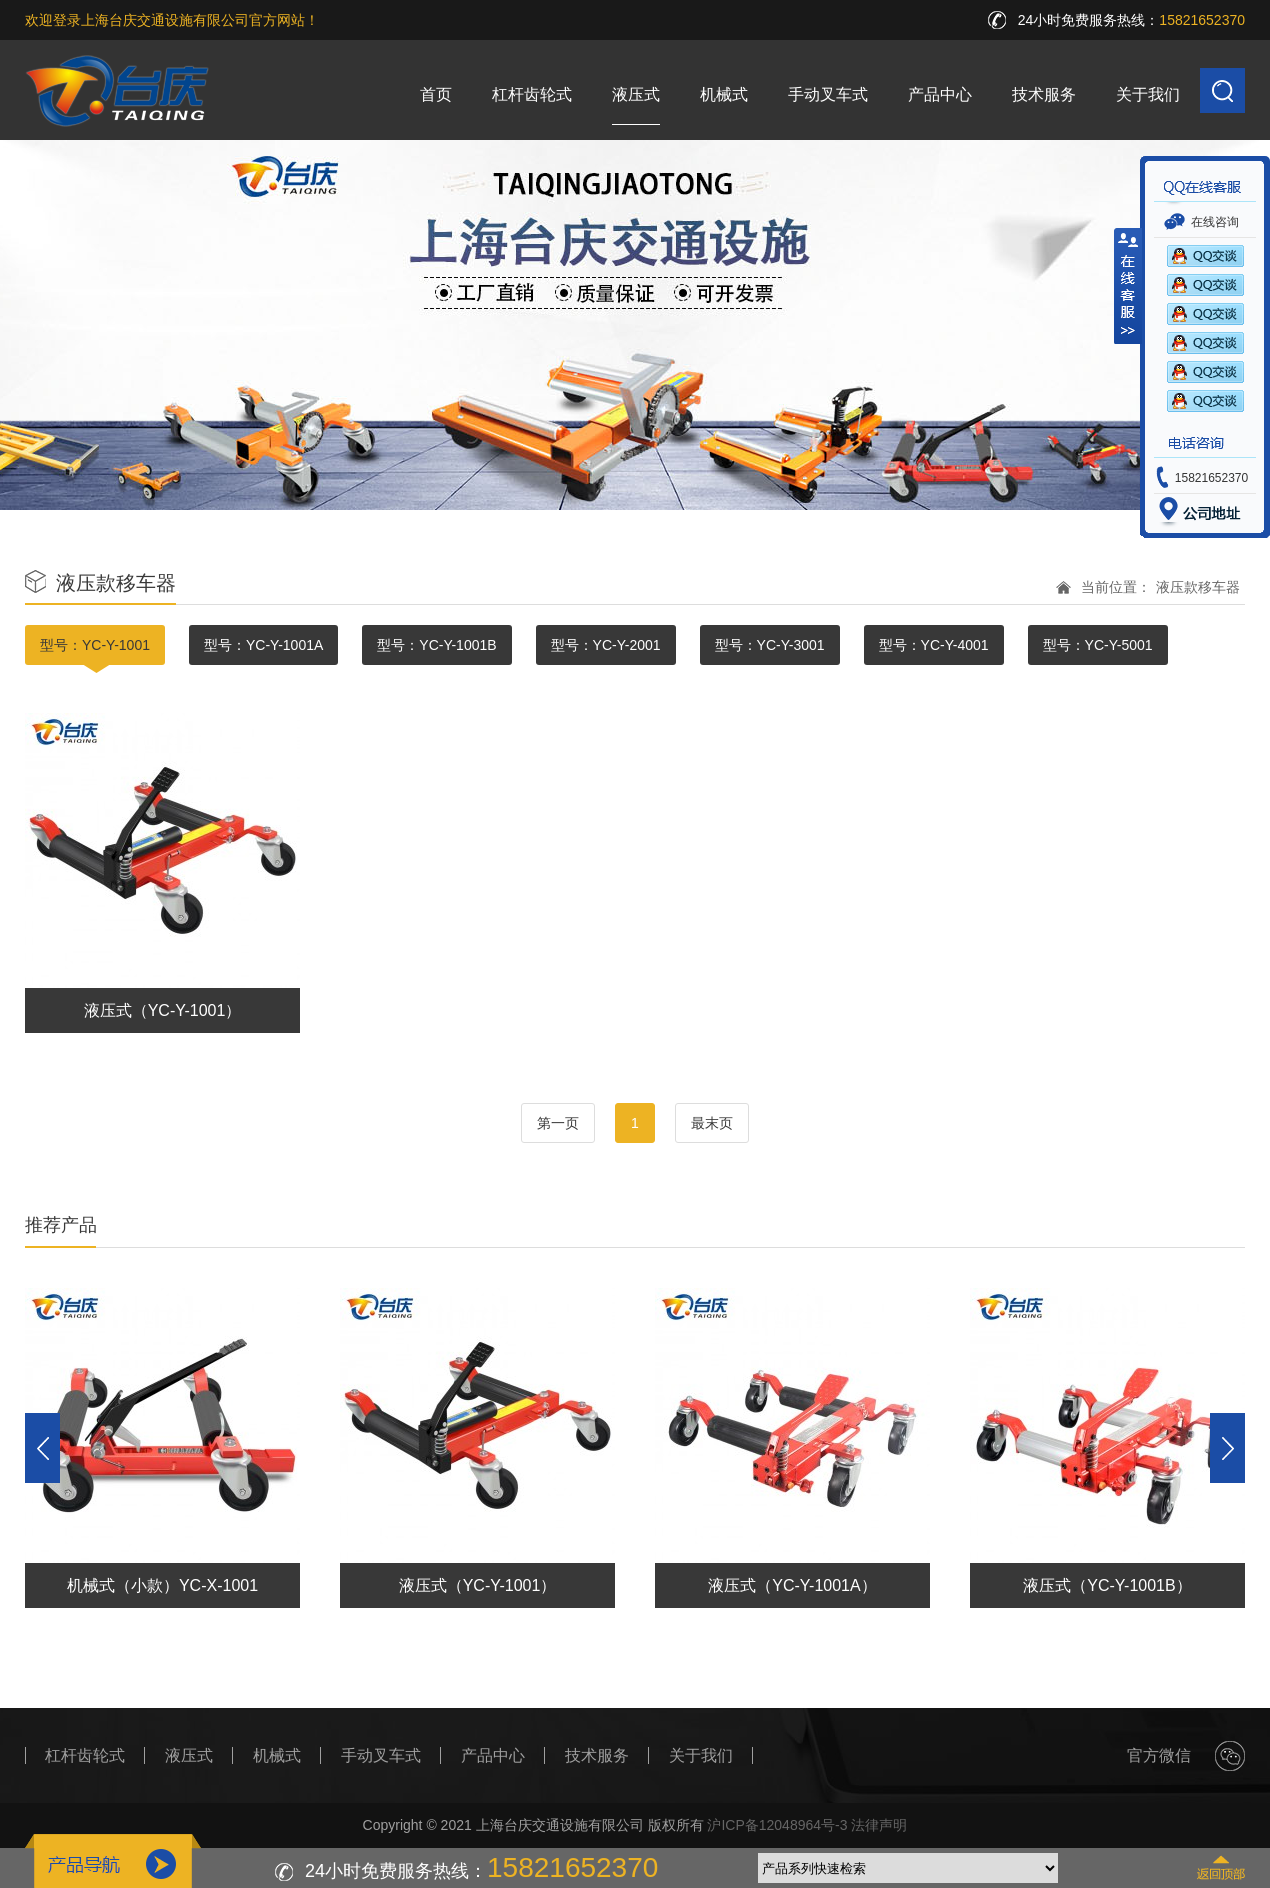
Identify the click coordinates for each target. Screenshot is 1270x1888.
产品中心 (940, 94)
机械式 (724, 94)
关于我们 (1148, 94)
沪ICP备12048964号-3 (777, 1825)
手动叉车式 (828, 94)
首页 (436, 94)
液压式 (636, 94)
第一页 (558, 1123)
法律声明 (879, 1825)
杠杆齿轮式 (532, 94)
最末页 (712, 1123)
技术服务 (1044, 94)
